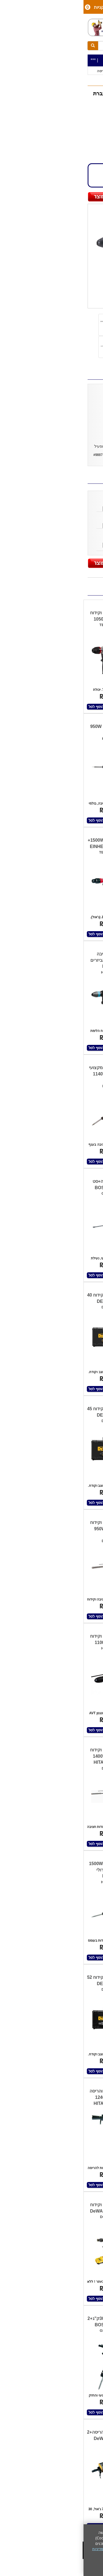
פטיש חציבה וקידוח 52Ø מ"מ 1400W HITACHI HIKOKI (25, 1756)
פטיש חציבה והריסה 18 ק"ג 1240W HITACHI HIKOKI (25, 2097)
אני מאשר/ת (85, 2566)
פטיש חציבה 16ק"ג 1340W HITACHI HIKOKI (76, 2097)
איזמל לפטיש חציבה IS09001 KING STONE (61, 503)
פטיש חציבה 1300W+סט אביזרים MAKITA (26, 960)
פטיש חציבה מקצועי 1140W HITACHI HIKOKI (24, 1074)
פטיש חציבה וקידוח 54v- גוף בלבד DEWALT (76, 1870)
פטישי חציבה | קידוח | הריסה (35, 71)
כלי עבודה (88, 71)
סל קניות (16, 7)
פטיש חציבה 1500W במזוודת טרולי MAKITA (24, 1870)
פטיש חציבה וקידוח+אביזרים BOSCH (77, 1983)
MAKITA (83, 123)
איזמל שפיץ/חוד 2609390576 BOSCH (61, 520)
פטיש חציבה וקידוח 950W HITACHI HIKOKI (24, 1528)
